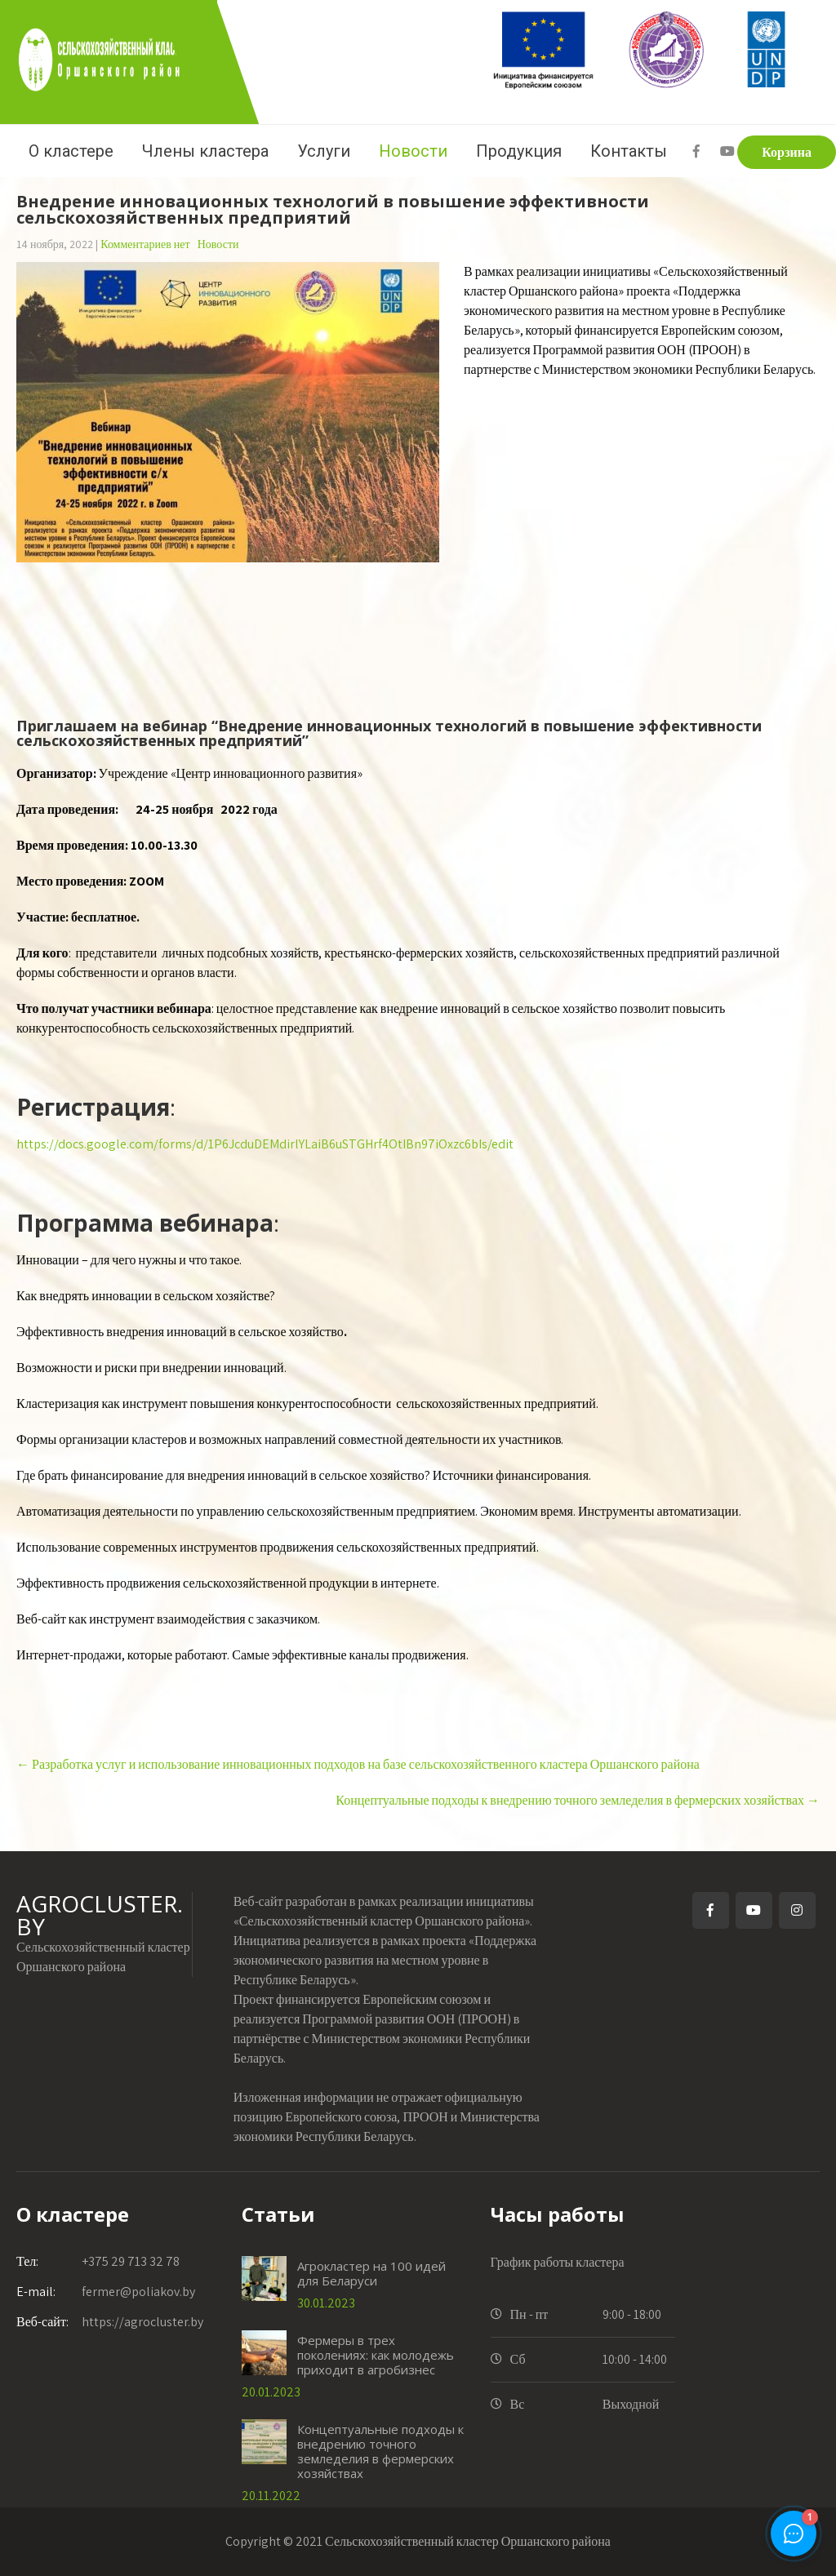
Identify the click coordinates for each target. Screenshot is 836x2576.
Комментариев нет (144, 244)
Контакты (628, 151)
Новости (413, 151)
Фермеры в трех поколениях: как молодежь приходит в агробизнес (375, 2355)
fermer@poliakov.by (105, 2291)
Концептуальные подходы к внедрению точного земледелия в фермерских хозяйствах (578, 1800)
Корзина (787, 152)
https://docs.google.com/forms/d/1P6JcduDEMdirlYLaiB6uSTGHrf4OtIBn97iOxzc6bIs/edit (265, 1144)
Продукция (519, 151)
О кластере (71, 151)
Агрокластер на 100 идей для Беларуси (371, 2273)
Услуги (323, 151)
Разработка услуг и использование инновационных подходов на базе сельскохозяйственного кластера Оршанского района (358, 1764)
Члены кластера (205, 151)
